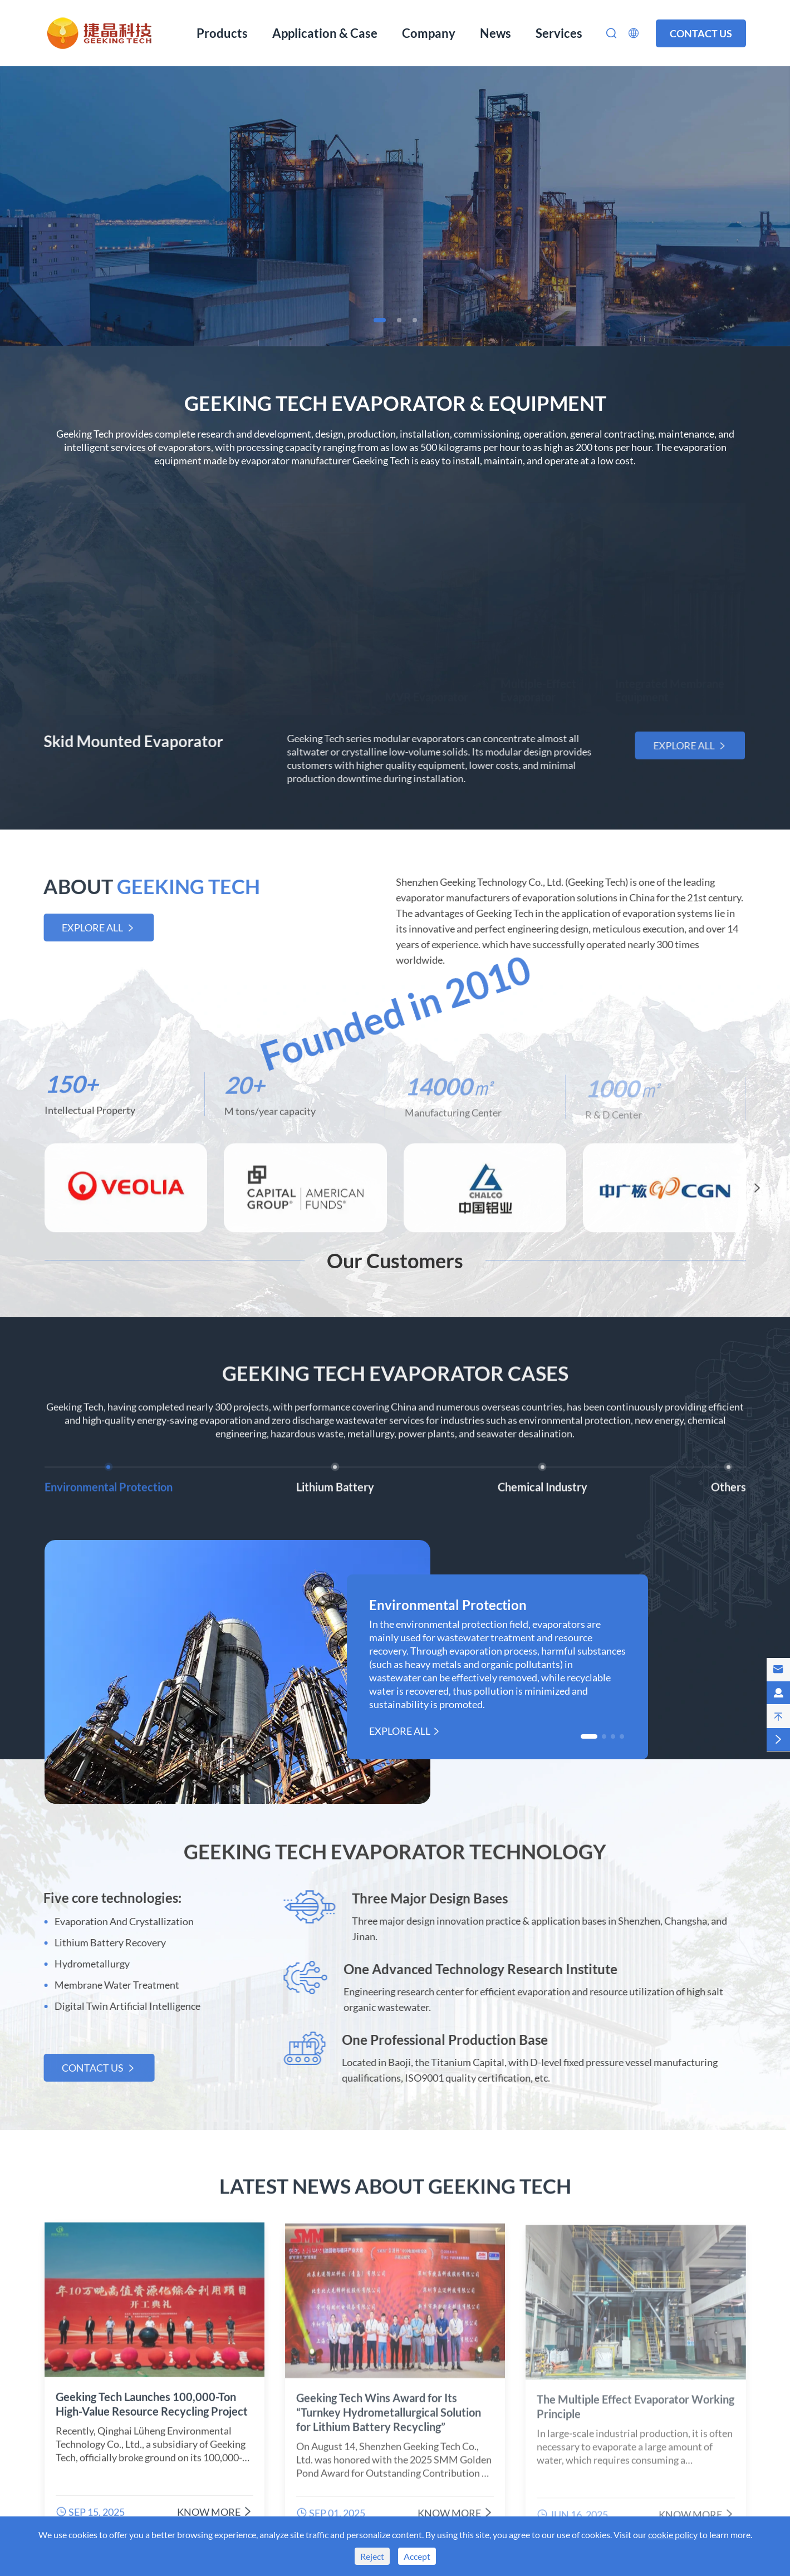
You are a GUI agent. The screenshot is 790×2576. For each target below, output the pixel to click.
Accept (417, 2556)
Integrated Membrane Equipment (669, 683)
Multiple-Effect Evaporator (538, 683)
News (495, 33)
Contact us (701, 33)
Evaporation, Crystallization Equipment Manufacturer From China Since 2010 (395, 176)
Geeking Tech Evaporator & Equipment (395, 403)
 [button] (757, 1190)
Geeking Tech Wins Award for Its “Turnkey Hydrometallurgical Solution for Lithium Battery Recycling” (388, 2418)
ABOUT (148, 886)
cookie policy (673, 2534)
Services (559, 33)
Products (222, 33)
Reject (372, 2556)
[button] (380, 320)
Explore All (686, 745)
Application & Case (324, 33)
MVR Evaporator (426, 689)
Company (428, 33)
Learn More (394, 252)
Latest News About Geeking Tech (395, 2182)
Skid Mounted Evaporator (129, 741)
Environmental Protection (448, 1605)
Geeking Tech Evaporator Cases (395, 1369)
